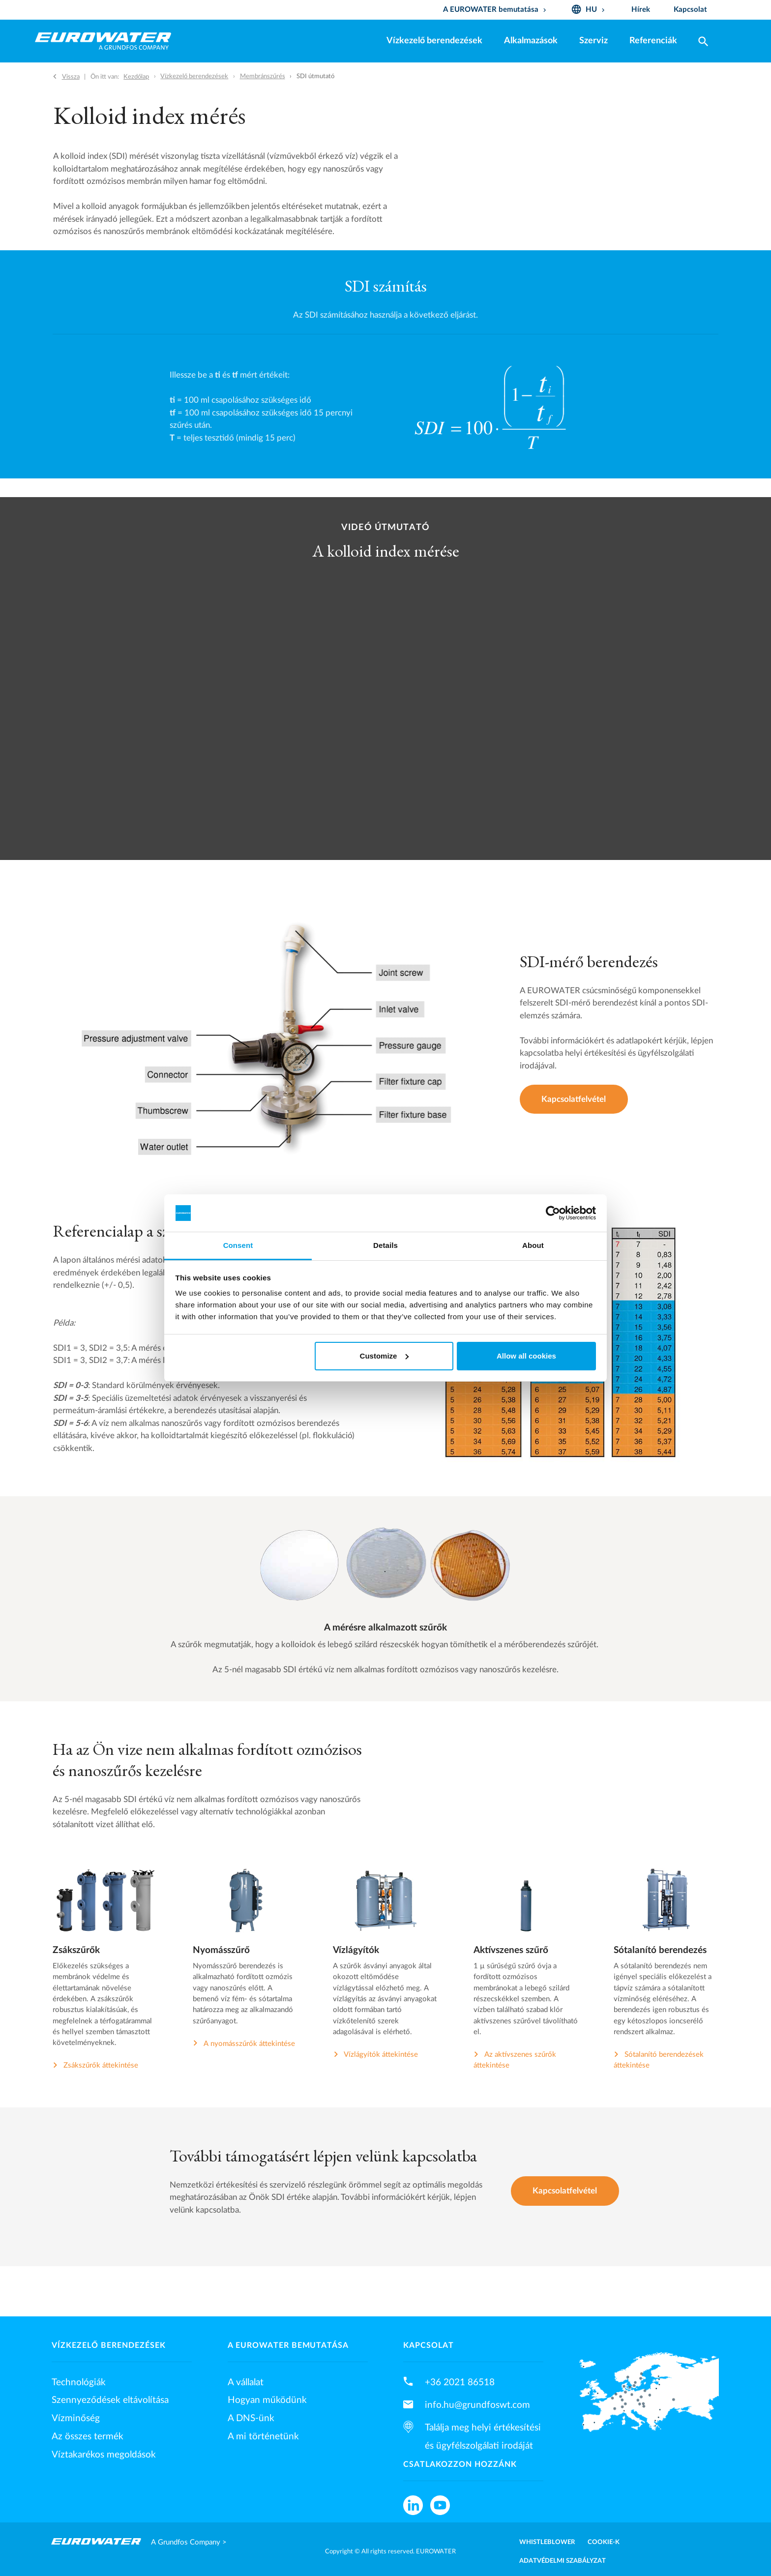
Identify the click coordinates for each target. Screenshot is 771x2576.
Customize (384, 1356)
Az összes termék (87, 2436)
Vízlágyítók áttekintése (381, 2054)
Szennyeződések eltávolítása (110, 2400)
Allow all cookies (526, 1356)
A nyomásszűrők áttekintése (249, 2043)
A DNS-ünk (251, 2418)
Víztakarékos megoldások (104, 2454)
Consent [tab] (238, 1245)
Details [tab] (385, 1245)
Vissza (71, 77)
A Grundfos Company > (189, 2542)
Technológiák (79, 2382)
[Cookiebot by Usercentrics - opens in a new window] (553, 1213)
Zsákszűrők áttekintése (100, 2065)
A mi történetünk (263, 2436)
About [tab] (533, 1245)
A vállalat (246, 2382)
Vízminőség (76, 2418)
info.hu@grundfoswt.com (477, 2405)
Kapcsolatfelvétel (573, 1099)
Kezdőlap (136, 77)
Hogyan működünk (267, 2400)
